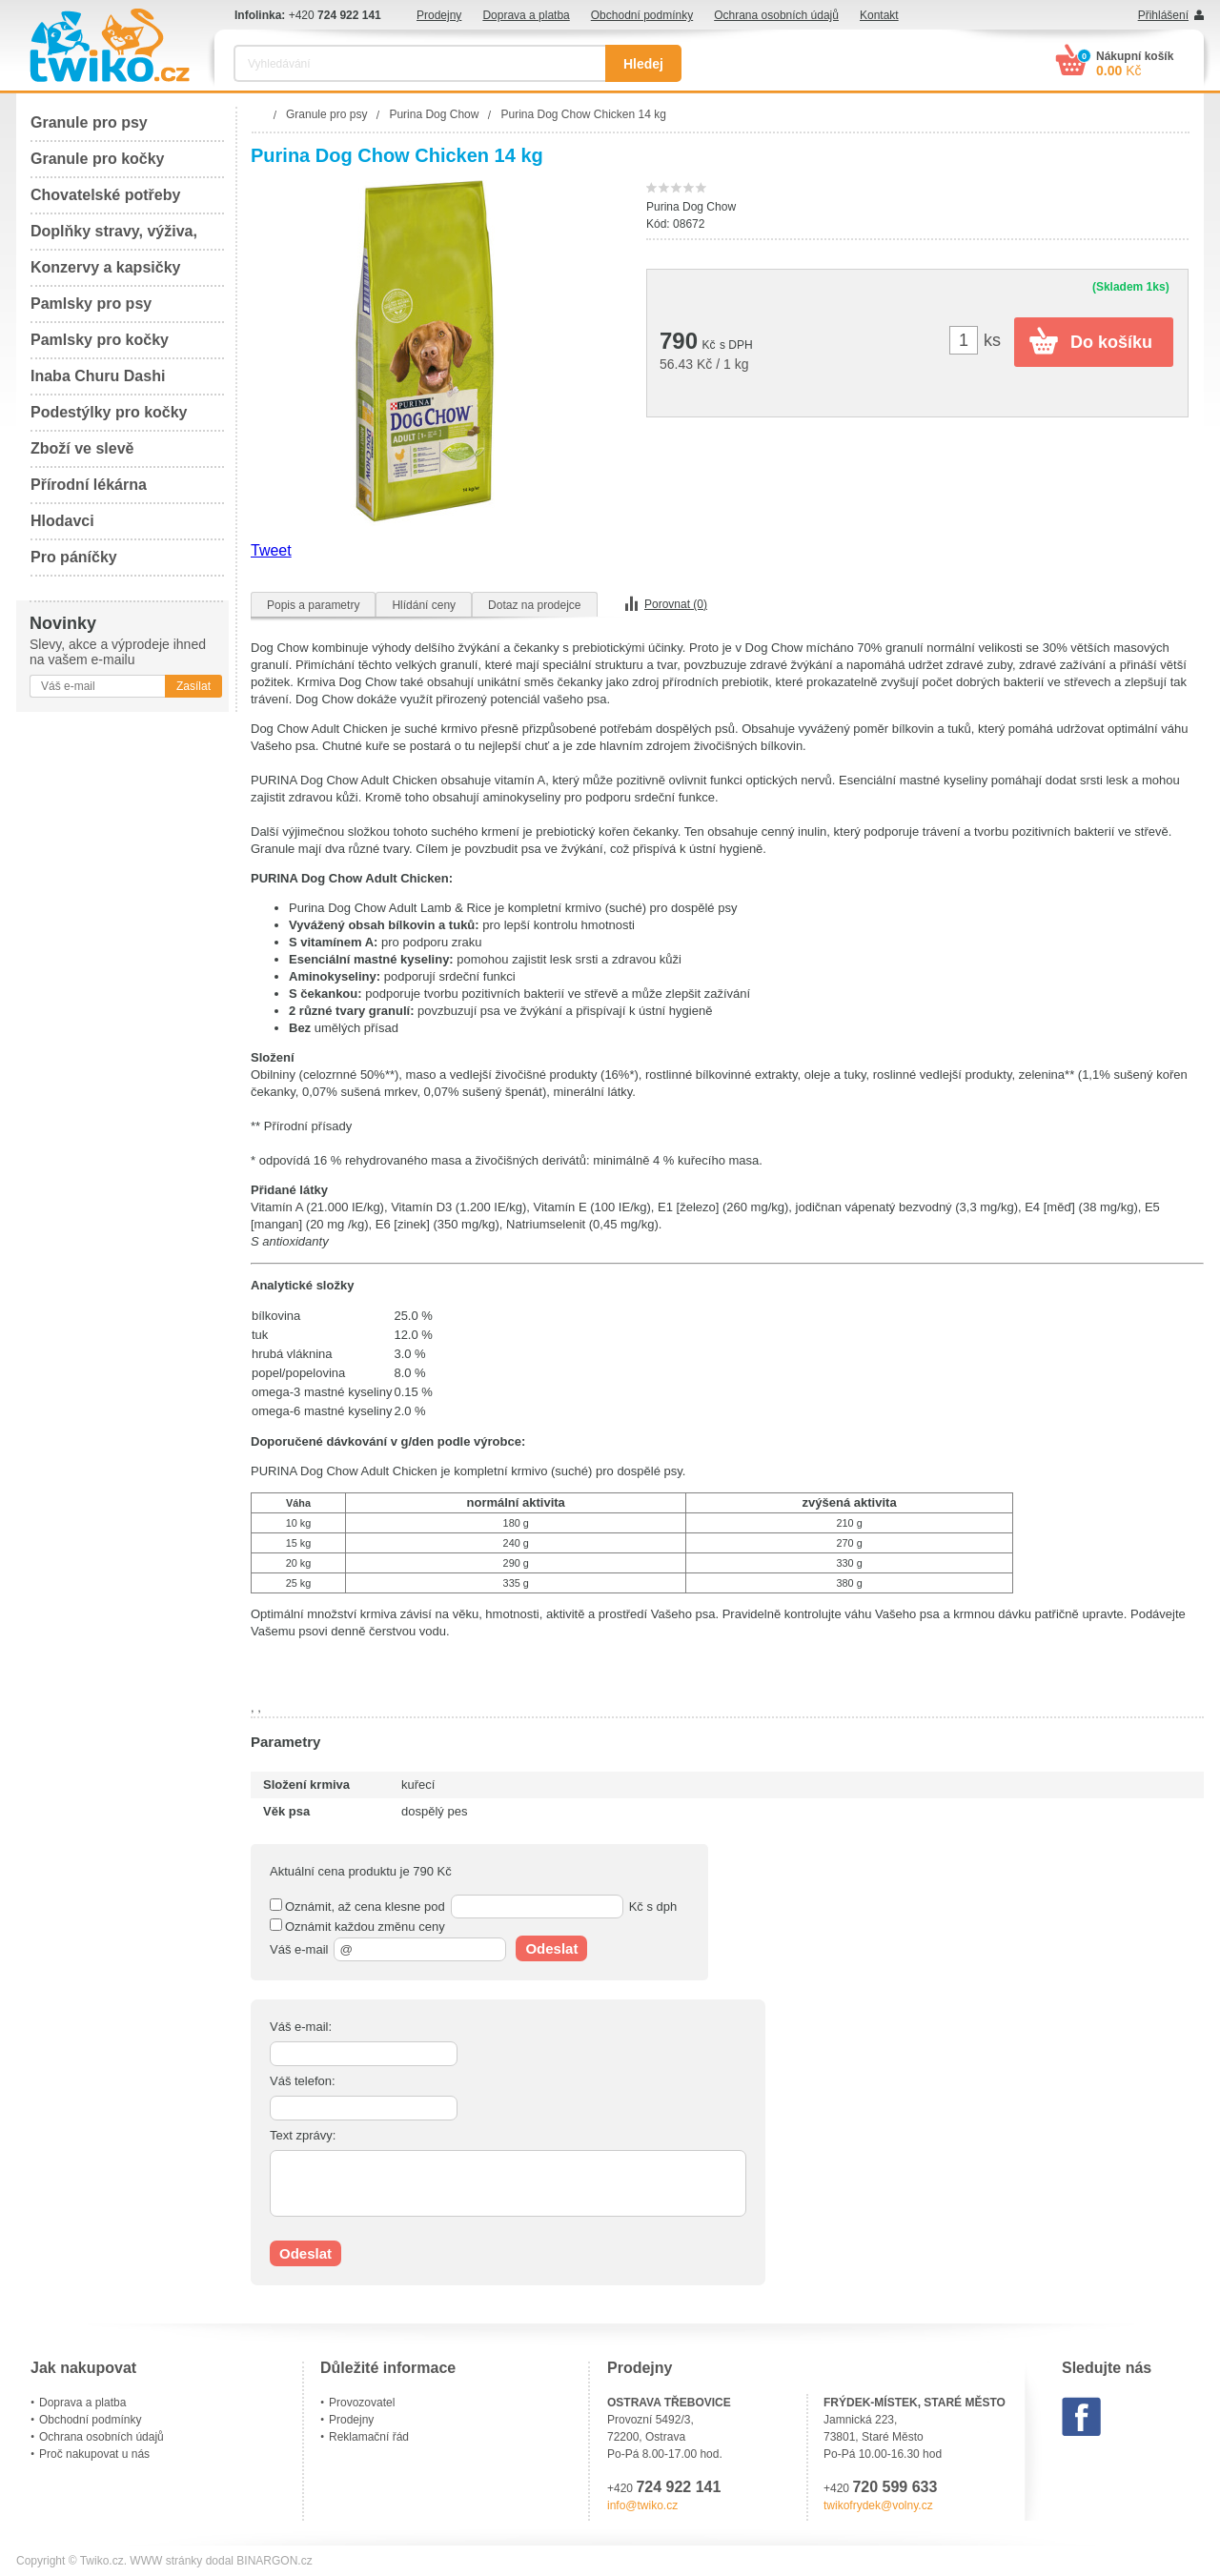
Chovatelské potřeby (105, 195)
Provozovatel (362, 2402)
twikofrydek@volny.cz (878, 2505)
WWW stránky (166, 2560)
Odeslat (551, 1948)
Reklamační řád (369, 2437)
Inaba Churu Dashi (97, 376)
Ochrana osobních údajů (776, 15)
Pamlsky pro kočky (99, 340)
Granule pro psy (89, 122)
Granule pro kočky (97, 159)
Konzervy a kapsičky (105, 267)
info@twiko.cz (642, 2505)
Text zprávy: (303, 2135)
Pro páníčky (73, 557)
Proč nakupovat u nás (94, 2454)
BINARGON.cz (274, 2560)
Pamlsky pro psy (91, 303)
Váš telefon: (303, 2081)
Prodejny (439, 15)
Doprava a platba (525, 15)
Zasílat (193, 686)
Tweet (271, 550)
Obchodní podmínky (642, 15)
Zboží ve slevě (82, 448)
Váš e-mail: (301, 2026)
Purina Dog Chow (691, 206)
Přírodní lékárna (88, 485)
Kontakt (879, 15)
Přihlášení (1163, 15)
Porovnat (675, 604)
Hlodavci (62, 521)
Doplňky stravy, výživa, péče (113, 237)
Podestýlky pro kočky (109, 412)
